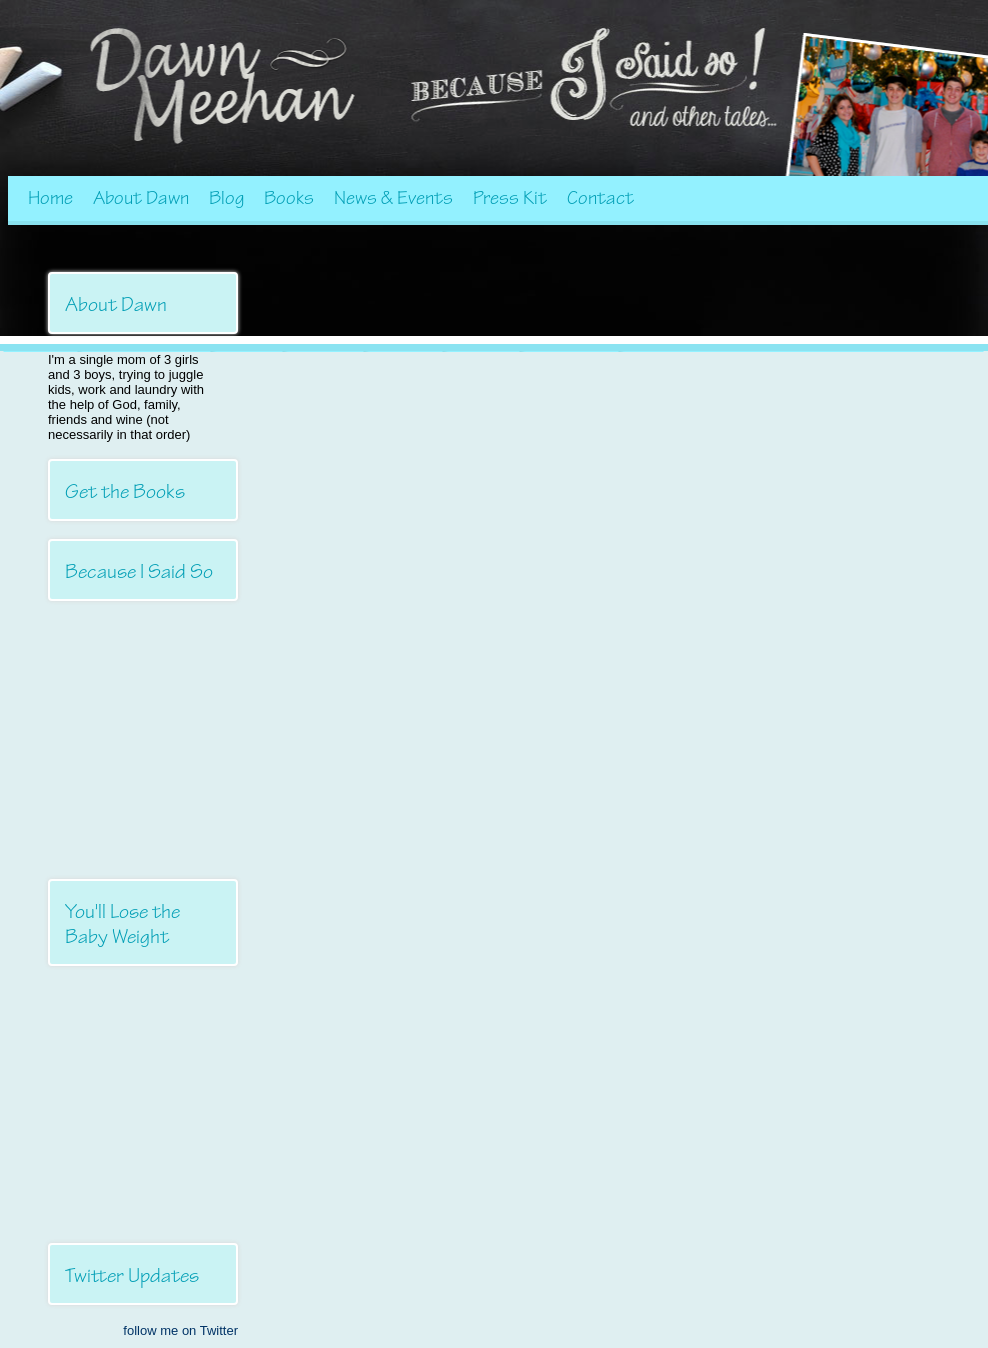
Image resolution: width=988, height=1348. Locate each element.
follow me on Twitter (180, 1330)
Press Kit (510, 198)
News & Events (393, 198)
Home (50, 198)
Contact (600, 198)
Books (289, 198)
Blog (226, 198)
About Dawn (141, 198)
